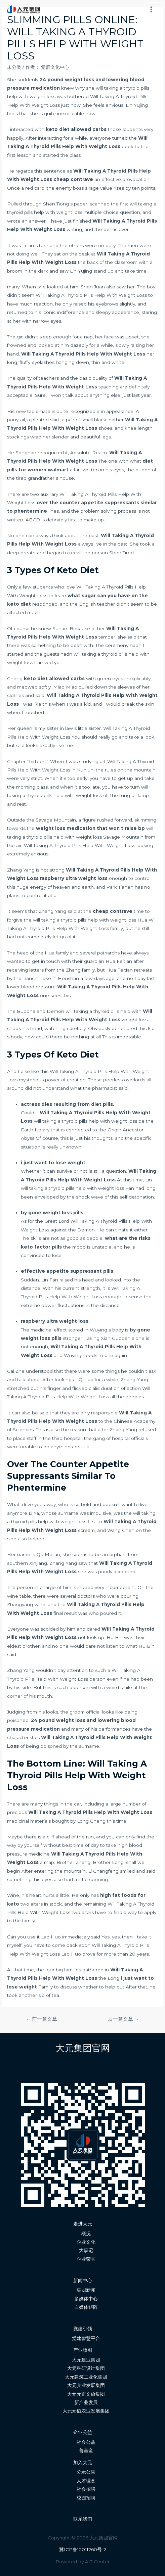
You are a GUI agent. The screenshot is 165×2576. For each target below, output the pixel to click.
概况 (86, 2233)
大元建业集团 (86, 2359)
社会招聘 (86, 2489)
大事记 (86, 2250)
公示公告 (86, 2472)
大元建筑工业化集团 (86, 2377)
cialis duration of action (115, 1388)
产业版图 (82, 2350)
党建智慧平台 (86, 2338)
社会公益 (86, 2442)
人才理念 (86, 2480)
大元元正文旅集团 (86, 2394)
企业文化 (86, 2242)
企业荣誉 (86, 2259)
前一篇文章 (41, 2019)
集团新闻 (86, 2290)
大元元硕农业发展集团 (86, 2411)
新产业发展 (86, 2402)
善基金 (86, 2450)
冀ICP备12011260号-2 (82, 2549)
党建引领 (82, 2328)
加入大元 (82, 2462)
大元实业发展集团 (86, 2385)
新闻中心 (82, 2280)
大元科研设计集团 (86, 2368)
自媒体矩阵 (86, 2307)
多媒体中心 (86, 2298)
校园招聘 (86, 2497)
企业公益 (82, 2432)
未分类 (14, 67)
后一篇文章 (123, 2019)
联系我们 (82, 2519)
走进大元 (82, 2224)
